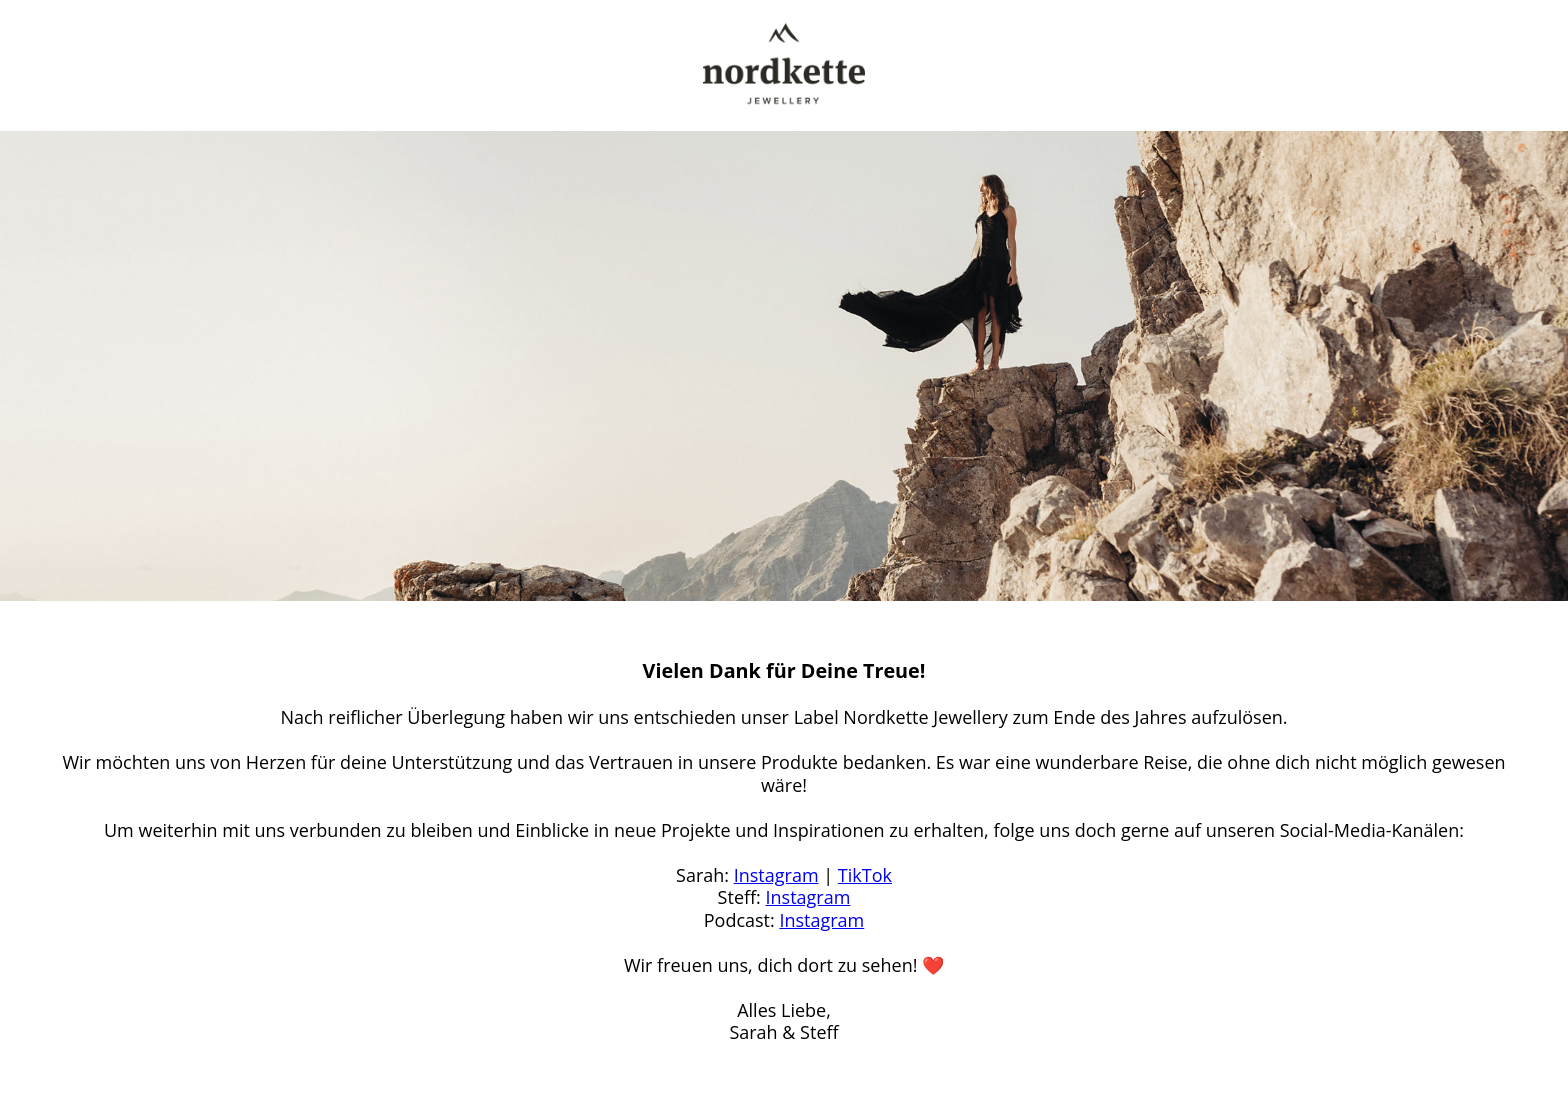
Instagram (776, 875)
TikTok (865, 875)
